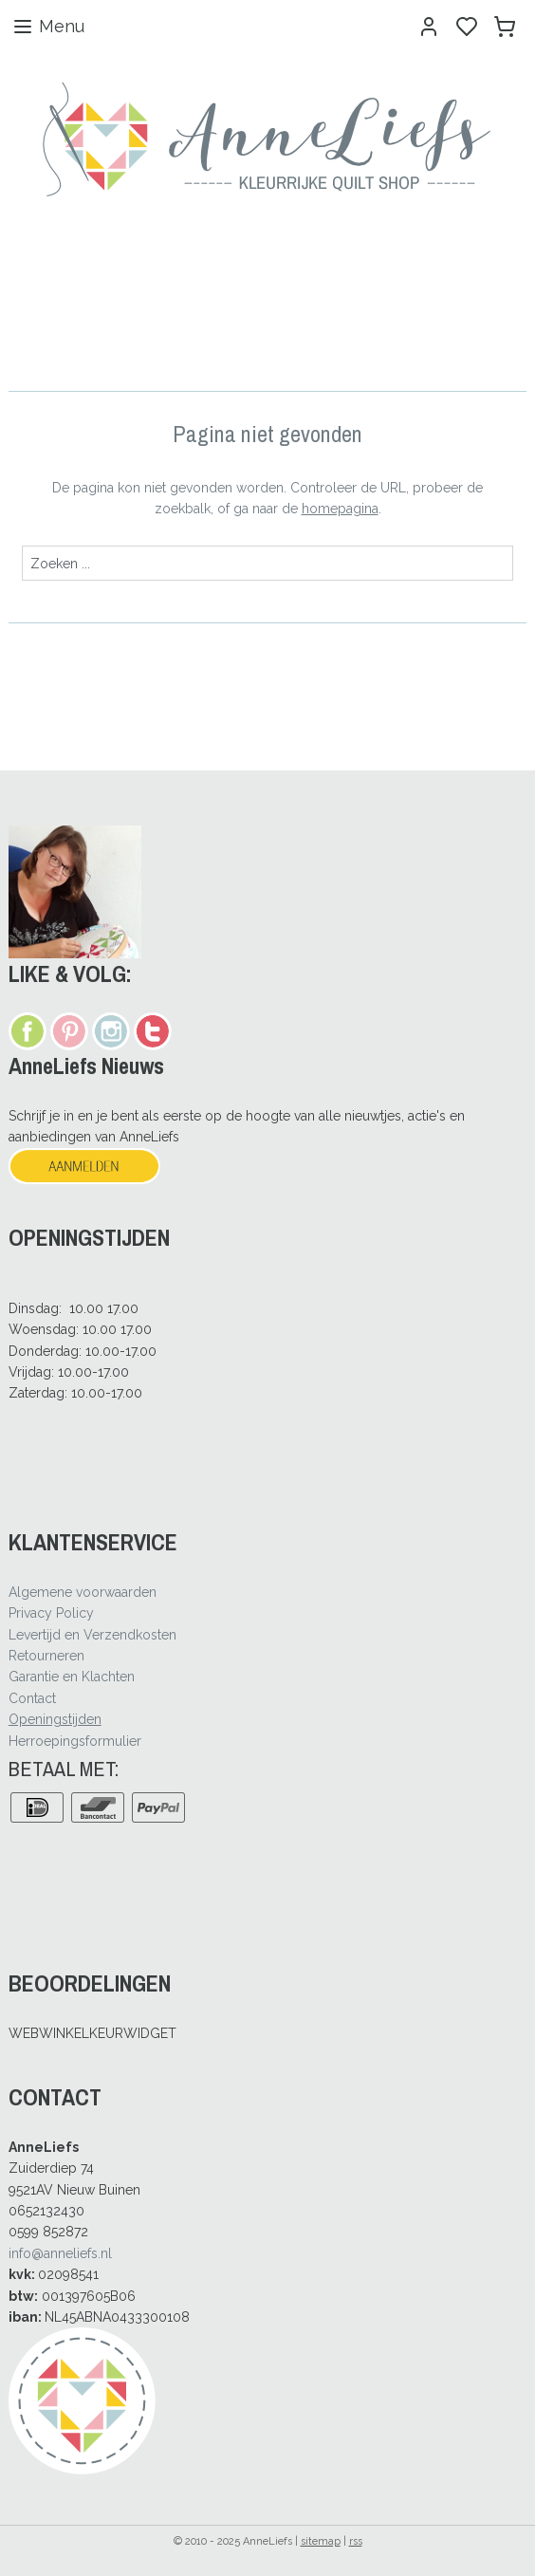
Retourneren (46, 1655)
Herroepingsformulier (75, 1741)
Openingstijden (55, 1719)
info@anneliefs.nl (60, 2253)
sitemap (321, 2541)
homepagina (340, 508)
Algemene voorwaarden (83, 1592)
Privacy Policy (51, 1613)
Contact (32, 1698)
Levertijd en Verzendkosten (92, 1634)
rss (355, 2541)
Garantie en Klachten (72, 1676)
